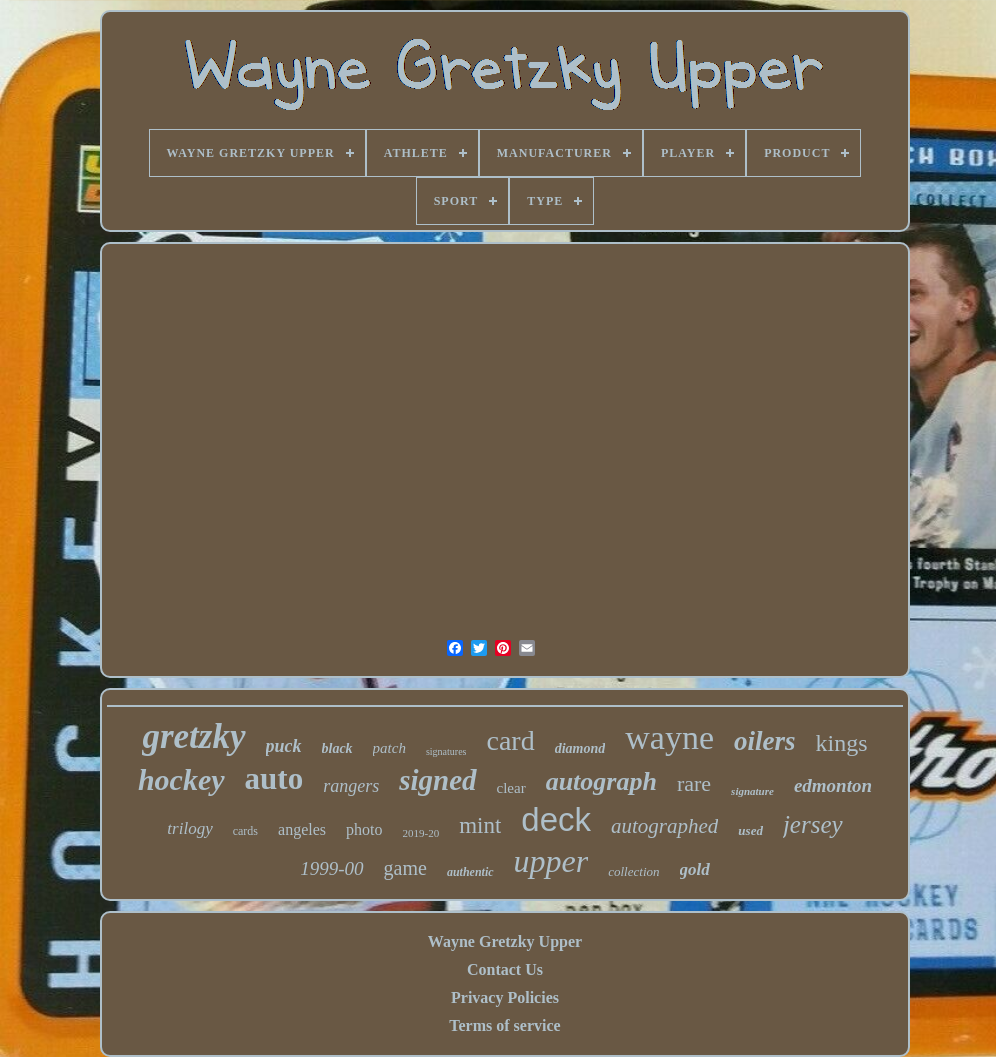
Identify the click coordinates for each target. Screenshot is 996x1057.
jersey (813, 824)
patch (389, 748)
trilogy (189, 828)
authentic (470, 872)
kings (842, 743)
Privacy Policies (505, 997)
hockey (181, 779)
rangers (351, 786)
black (337, 748)
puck (284, 746)
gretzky (193, 736)
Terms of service (504, 1025)
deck (556, 819)
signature (752, 791)
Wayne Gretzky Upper (505, 941)
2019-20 (420, 833)
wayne (669, 737)
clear (511, 788)
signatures (446, 751)
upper (551, 861)
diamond (580, 748)
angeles (302, 829)
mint (480, 825)
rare (694, 783)
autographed (664, 826)
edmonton (833, 785)
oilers (765, 741)
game (405, 868)
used (750, 830)
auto (274, 778)
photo (364, 829)
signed (437, 780)
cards (245, 831)
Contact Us (505, 969)
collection (633, 871)
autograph (601, 781)
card (510, 740)
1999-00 (331, 868)
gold (695, 869)
